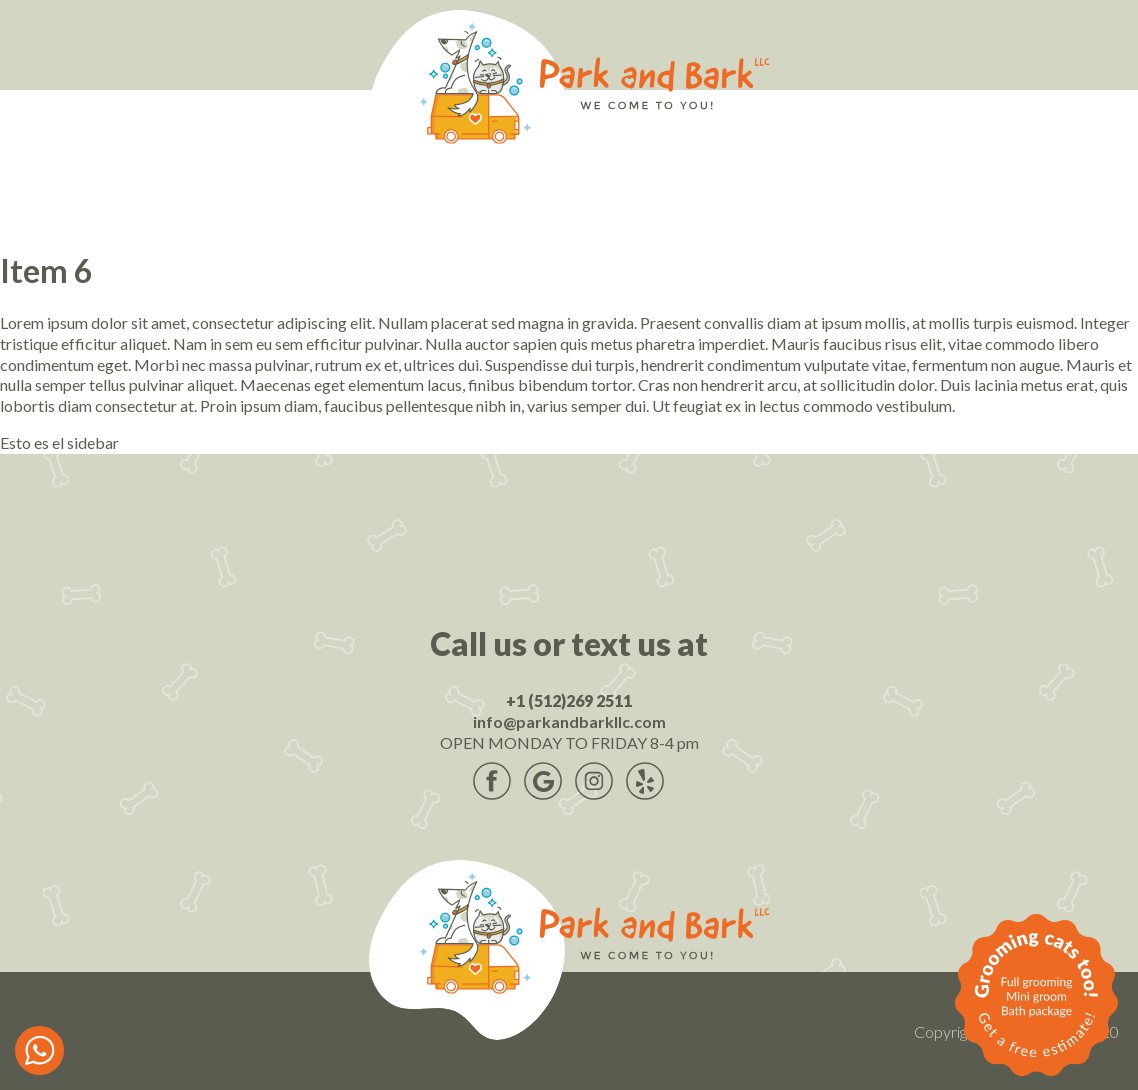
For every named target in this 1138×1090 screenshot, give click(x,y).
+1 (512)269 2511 (569, 700)
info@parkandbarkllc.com (569, 721)
